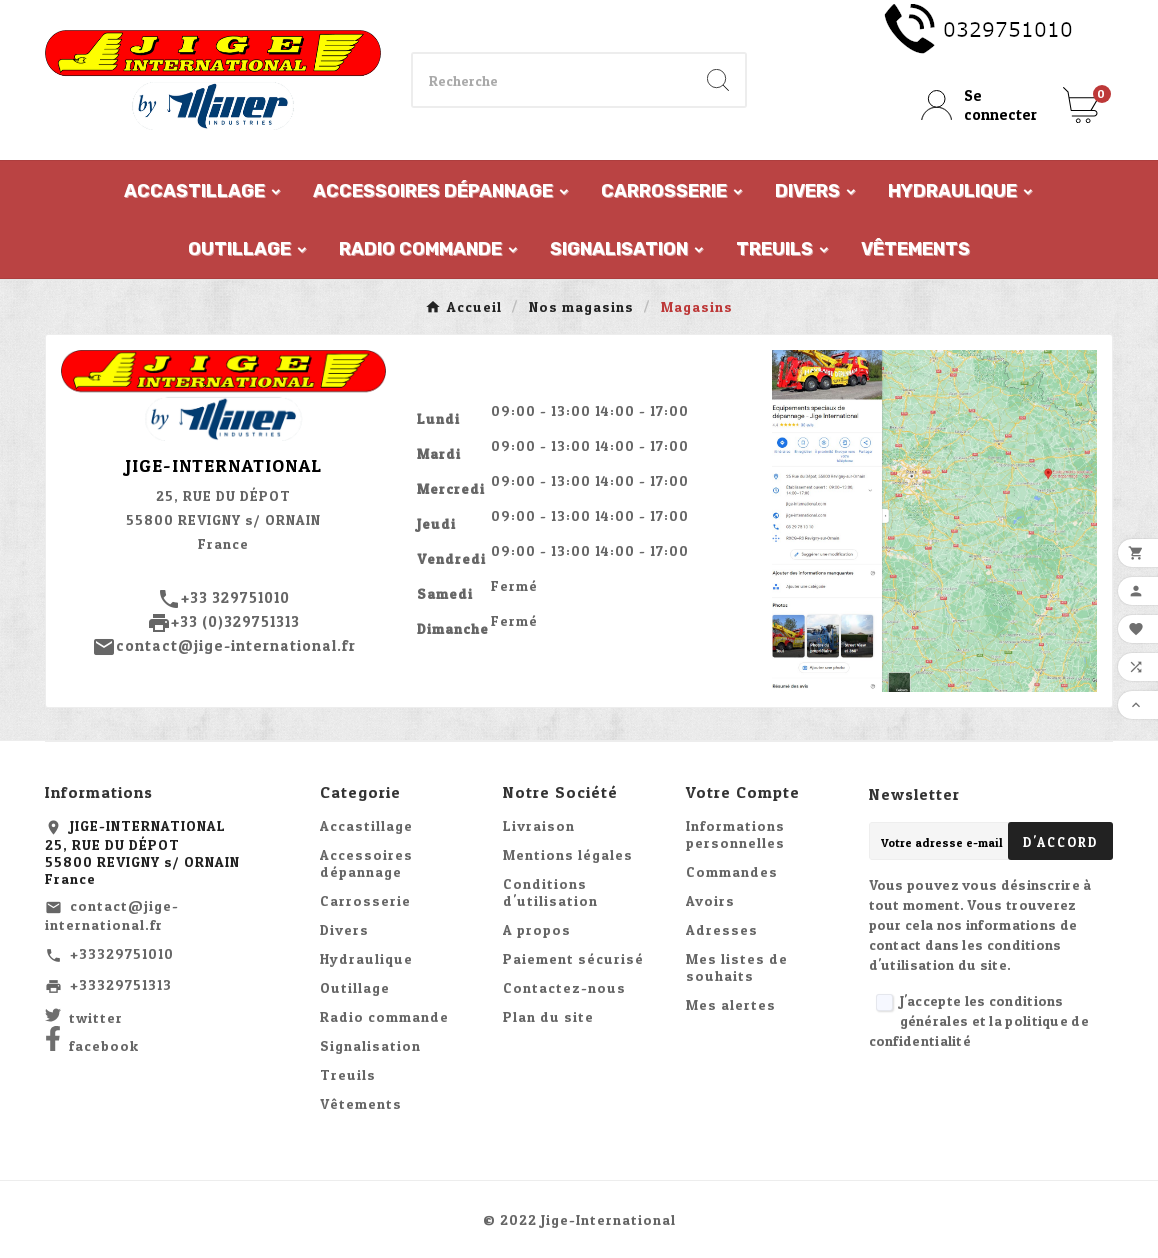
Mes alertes (731, 1004)
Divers (344, 929)
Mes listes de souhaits (737, 967)
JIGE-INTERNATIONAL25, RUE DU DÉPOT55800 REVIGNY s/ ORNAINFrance (142, 852)
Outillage (355, 987)
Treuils (348, 1074)
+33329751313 (121, 984)
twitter (96, 1017)
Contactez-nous (564, 987)
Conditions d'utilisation (550, 892)
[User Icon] (980, 105)
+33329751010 (122, 953)
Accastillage (366, 825)
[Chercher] (552, 80)
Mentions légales (568, 854)
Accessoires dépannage (366, 863)
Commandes (732, 871)
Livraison (539, 825)
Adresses (722, 929)
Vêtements (361, 1103)
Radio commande (384, 1016)
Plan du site (548, 1016)
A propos (537, 929)
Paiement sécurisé (573, 958)
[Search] (718, 80)
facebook (104, 1045)
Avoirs (710, 900)
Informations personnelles (735, 834)
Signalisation (370, 1045)
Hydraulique (366, 958)
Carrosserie (365, 900)
